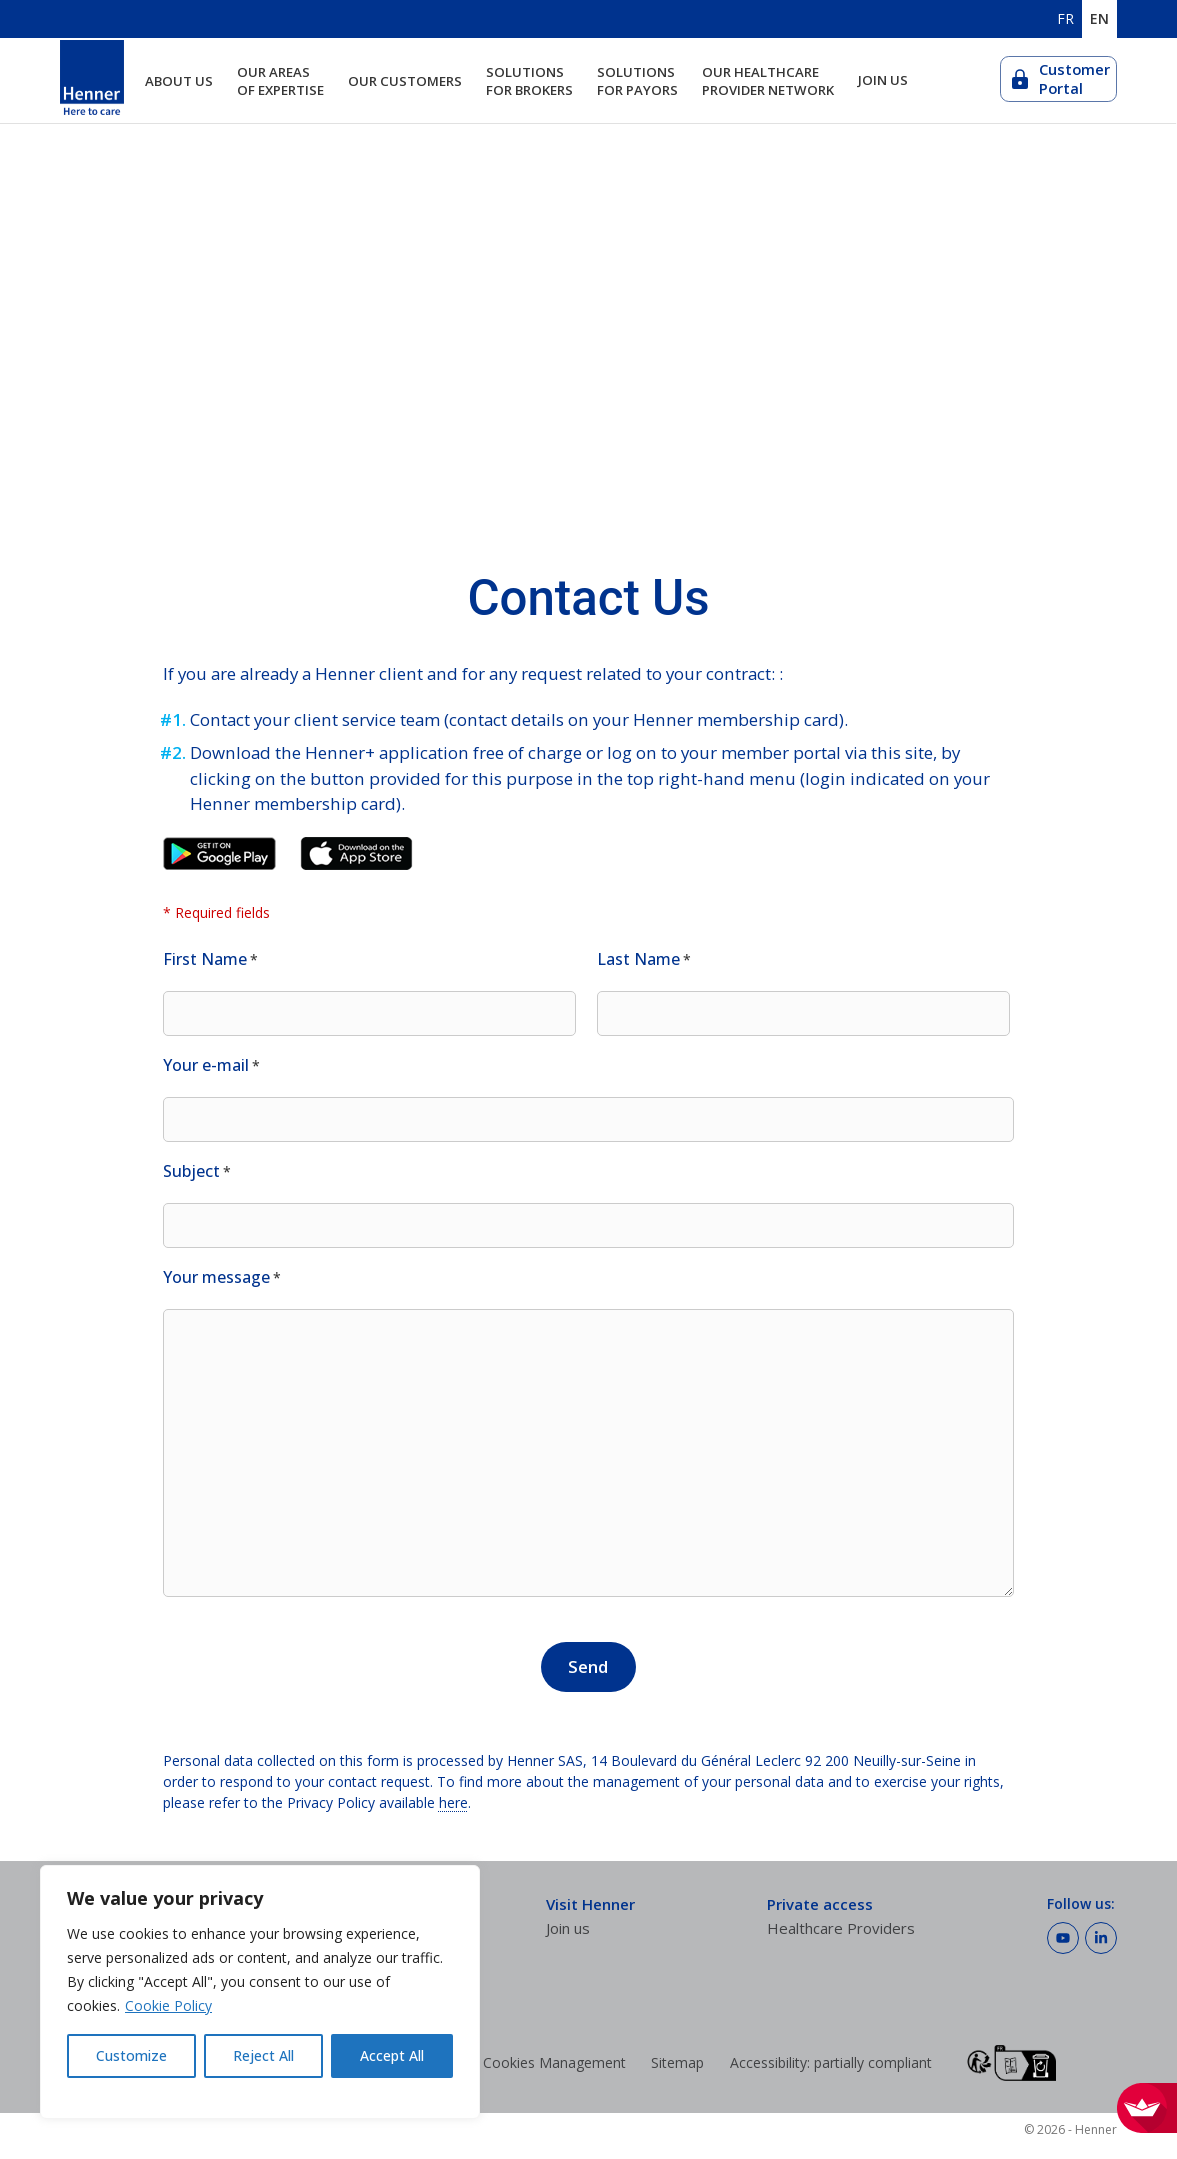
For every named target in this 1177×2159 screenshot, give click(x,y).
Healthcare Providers (841, 1928)
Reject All (263, 2055)
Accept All (392, 2055)
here (453, 1802)
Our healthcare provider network (768, 81)
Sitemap (677, 2062)
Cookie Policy (168, 2005)
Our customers (405, 81)
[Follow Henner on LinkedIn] (1101, 1938)
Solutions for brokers (529, 81)
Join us (883, 81)
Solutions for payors (637, 81)
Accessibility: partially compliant (831, 2062)
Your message (222, 1277)
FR (1065, 19)
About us (179, 81)
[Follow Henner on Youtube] (1063, 1938)
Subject (197, 1171)
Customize (131, 2055)
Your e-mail (211, 1065)
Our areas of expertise (280, 81)
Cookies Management (554, 2062)
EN (1099, 19)
